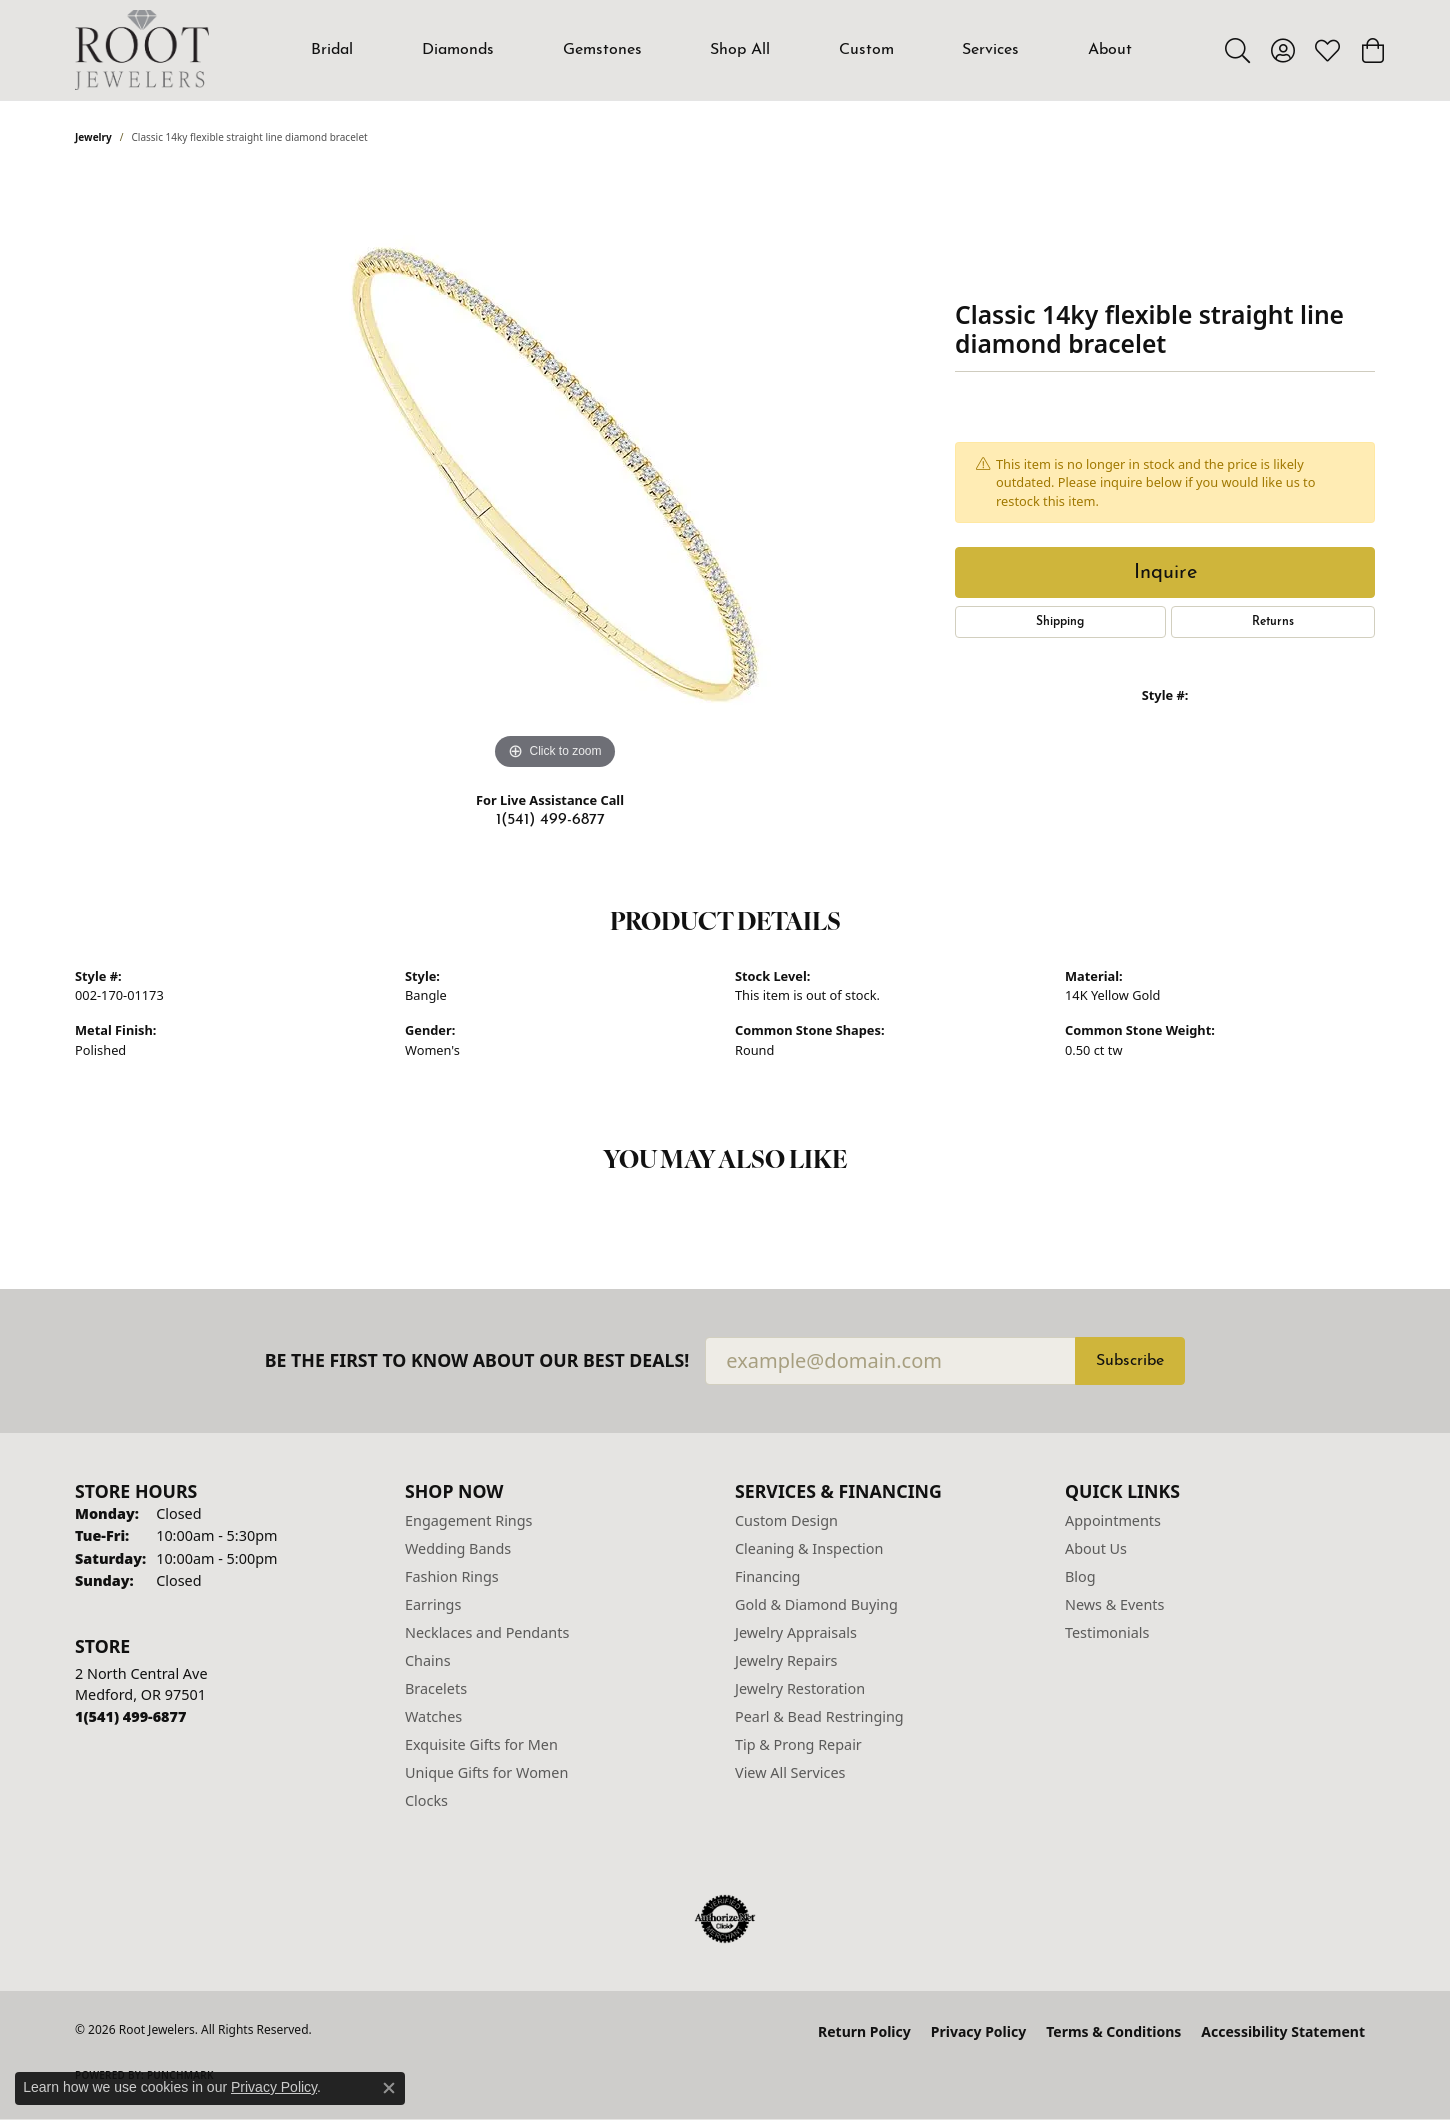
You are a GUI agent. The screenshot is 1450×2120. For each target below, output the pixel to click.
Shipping (1060, 622)
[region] (555, 475)
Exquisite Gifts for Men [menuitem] (481, 1744)
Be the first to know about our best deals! (477, 1360)
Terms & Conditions (1113, 2031)
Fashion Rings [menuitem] (452, 1576)
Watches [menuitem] (433, 1716)
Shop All (740, 50)
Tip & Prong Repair (798, 1744)
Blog (1080, 1576)
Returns (1273, 622)
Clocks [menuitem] (426, 1800)
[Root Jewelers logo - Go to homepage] (142, 50)
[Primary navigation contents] (722, 50)
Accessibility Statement (1283, 2031)
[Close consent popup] (389, 2088)
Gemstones (602, 50)
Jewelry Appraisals (796, 1632)
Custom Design (786, 1520)
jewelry (93, 137)
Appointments (1113, 1520)
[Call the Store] (130, 1716)
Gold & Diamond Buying (816, 1604)
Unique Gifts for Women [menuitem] (486, 1772)
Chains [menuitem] (428, 1660)
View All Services (790, 1772)
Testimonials (1107, 1632)
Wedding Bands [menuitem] (458, 1548)
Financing (767, 1576)
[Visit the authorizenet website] (725, 1919)
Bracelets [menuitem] (436, 1688)
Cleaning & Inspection (809, 1548)
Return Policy (864, 2031)
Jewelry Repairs (786, 1660)
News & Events (1114, 1604)
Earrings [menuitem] (433, 1604)
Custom (866, 50)
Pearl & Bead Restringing (819, 1716)
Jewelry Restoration (800, 1688)
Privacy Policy (978, 2031)
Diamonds (458, 50)
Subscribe (1130, 1361)
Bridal (332, 50)
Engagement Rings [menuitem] (469, 1520)
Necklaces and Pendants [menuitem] (487, 1632)
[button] (1237, 50)
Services (990, 50)
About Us (1096, 1548)
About (1110, 50)
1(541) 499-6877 (550, 820)
